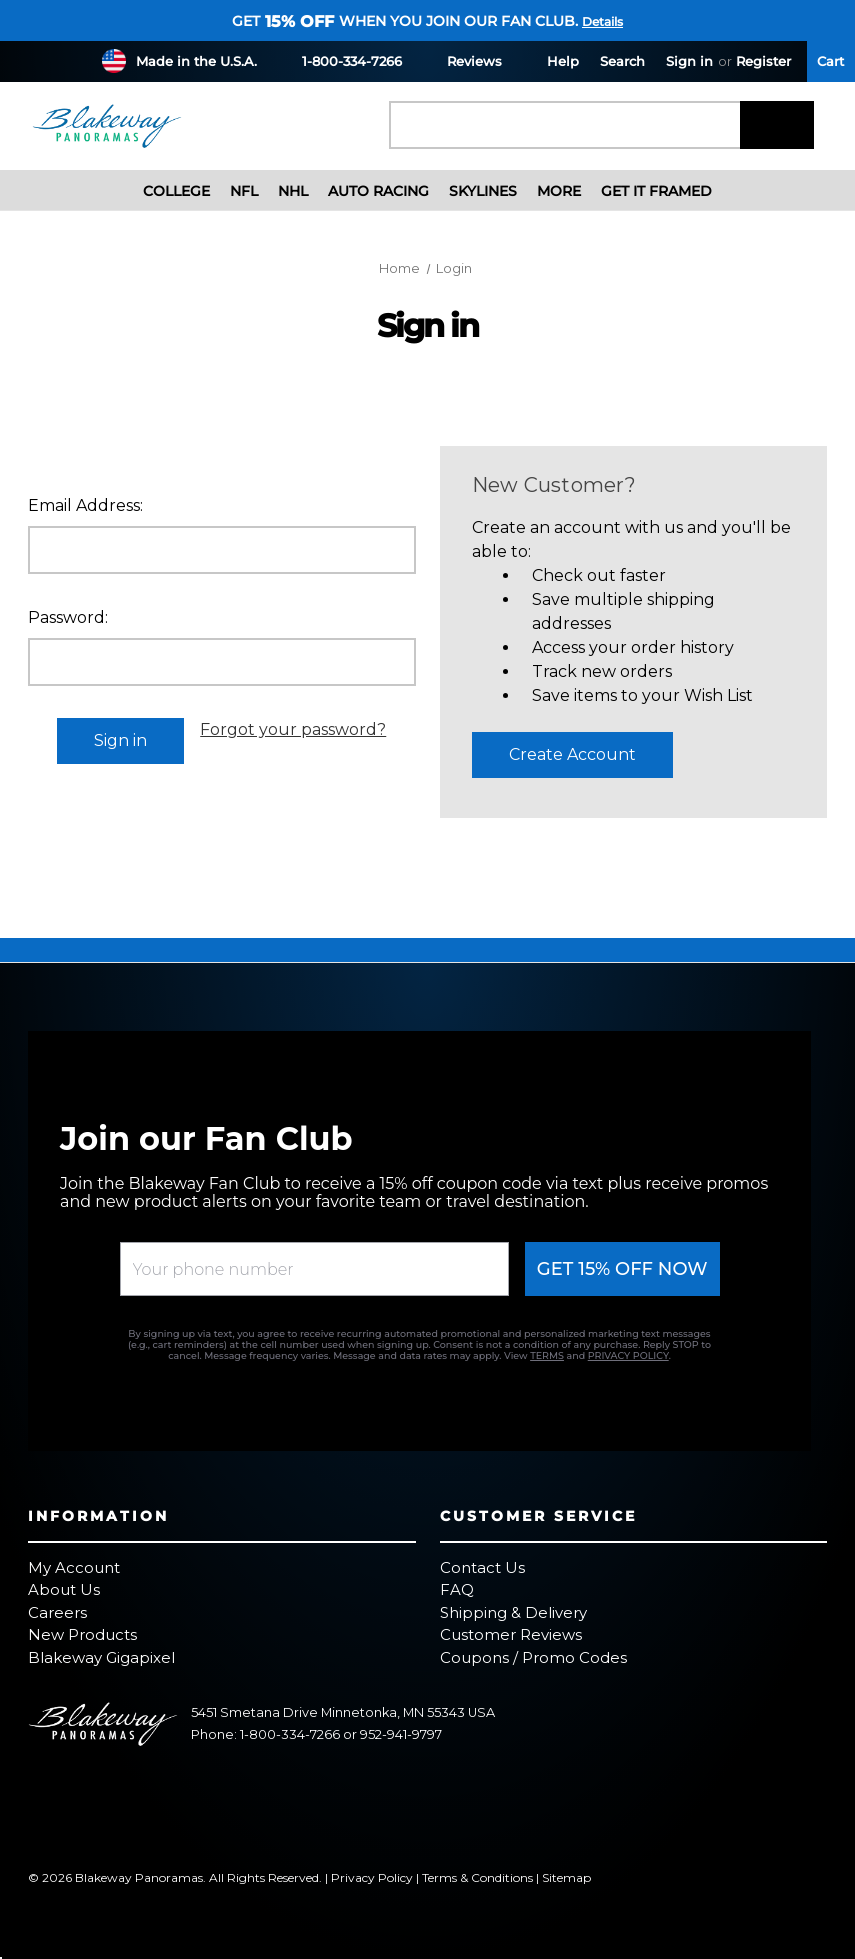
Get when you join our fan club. (405, 21)
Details (602, 21)
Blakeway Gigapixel (101, 1657)
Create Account (572, 754)
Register (763, 61)
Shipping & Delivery (513, 1612)
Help (551, 60)
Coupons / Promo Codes (533, 1657)
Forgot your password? (293, 729)
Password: (68, 617)
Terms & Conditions (477, 1877)
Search (622, 61)
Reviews (462, 60)
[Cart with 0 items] (831, 61)
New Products (82, 1634)
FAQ (457, 1589)
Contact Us (482, 1567)
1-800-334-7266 (340, 60)
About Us (64, 1589)
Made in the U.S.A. (196, 61)
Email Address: (85, 505)
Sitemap (566, 1877)
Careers (57, 1612)
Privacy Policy (372, 1877)
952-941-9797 (401, 1734)
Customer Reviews (511, 1634)
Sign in (689, 61)
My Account (74, 1567)
